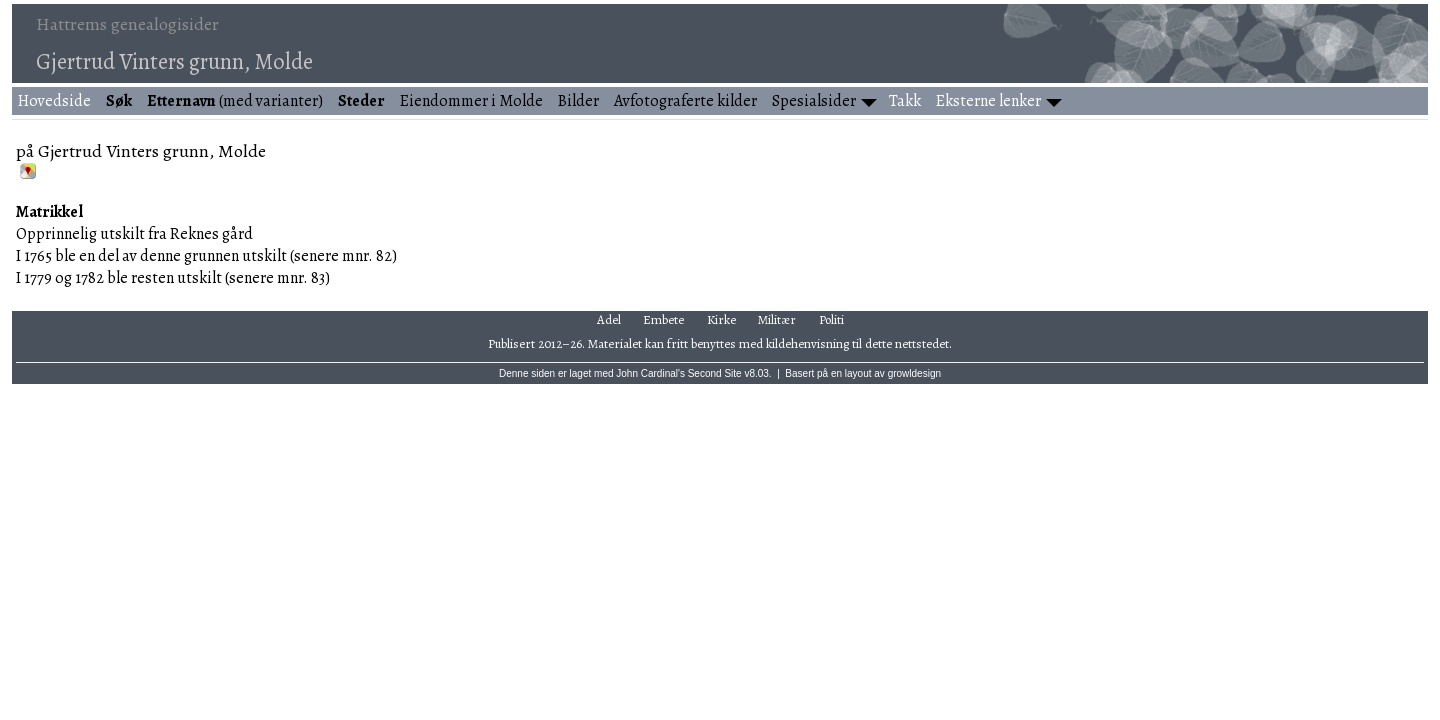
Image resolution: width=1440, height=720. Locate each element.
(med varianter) (235, 101)
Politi (831, 319)
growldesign (914, 373)
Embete (663, 319)
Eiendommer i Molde (471, 101)
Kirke (721, 319)
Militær (777, 319)
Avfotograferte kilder (685, 101)
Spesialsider (814, 101)
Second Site (715, 373)
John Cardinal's (650, 373)
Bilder (578, 101)
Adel (609, 319)
